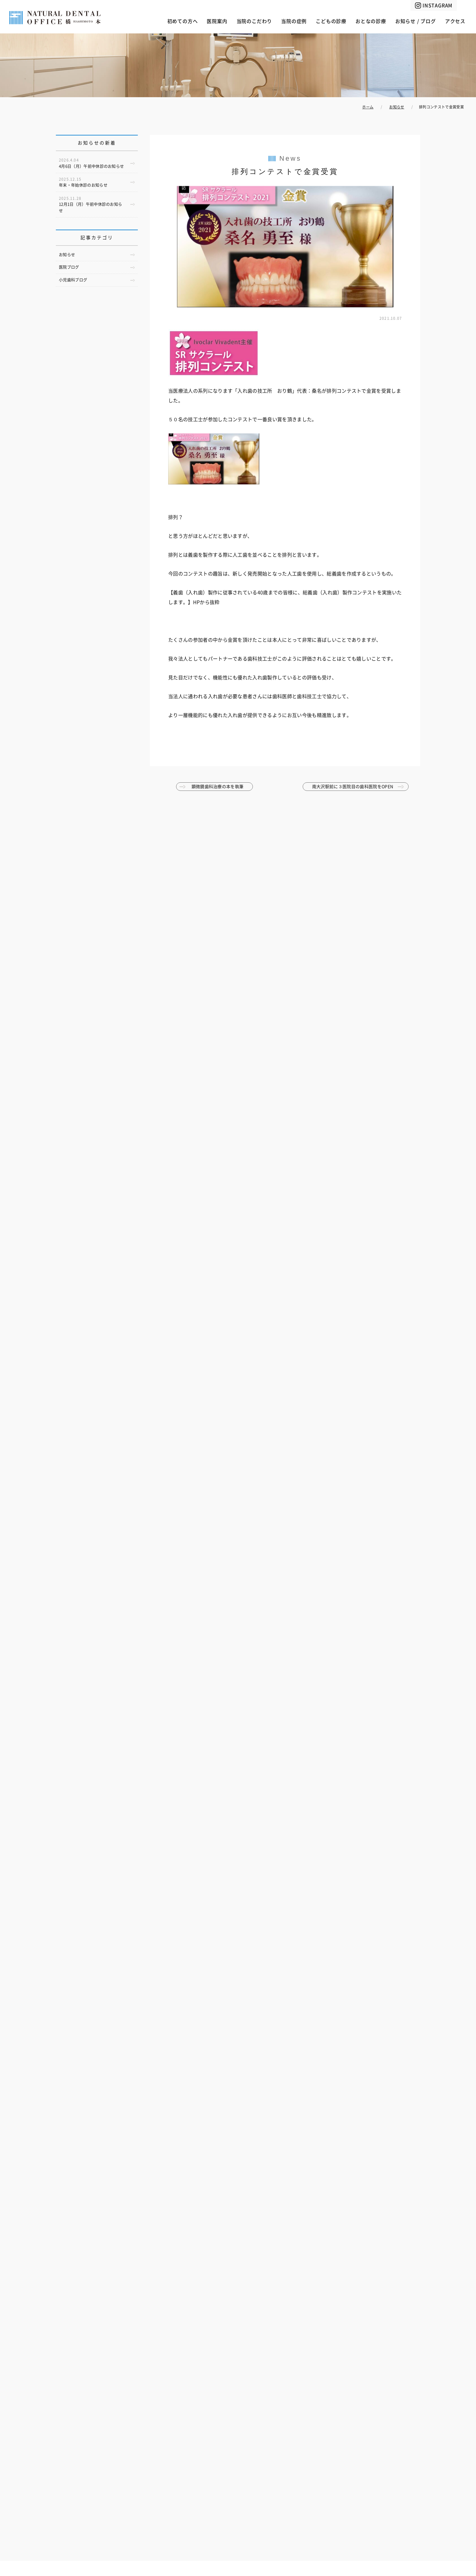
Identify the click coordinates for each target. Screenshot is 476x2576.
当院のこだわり (254, 21)
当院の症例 (294, 21)
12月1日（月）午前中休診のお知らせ (90, 204)
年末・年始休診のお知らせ (83, 182)
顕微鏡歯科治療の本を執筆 (218, 786)
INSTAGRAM (437, 5)
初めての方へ (182, 21)
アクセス (455, 21)
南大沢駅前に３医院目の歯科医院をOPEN (352, 786)
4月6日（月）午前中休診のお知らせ (91, 163)
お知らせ (67, 255)
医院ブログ (69, 267)
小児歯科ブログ (73, 280)
